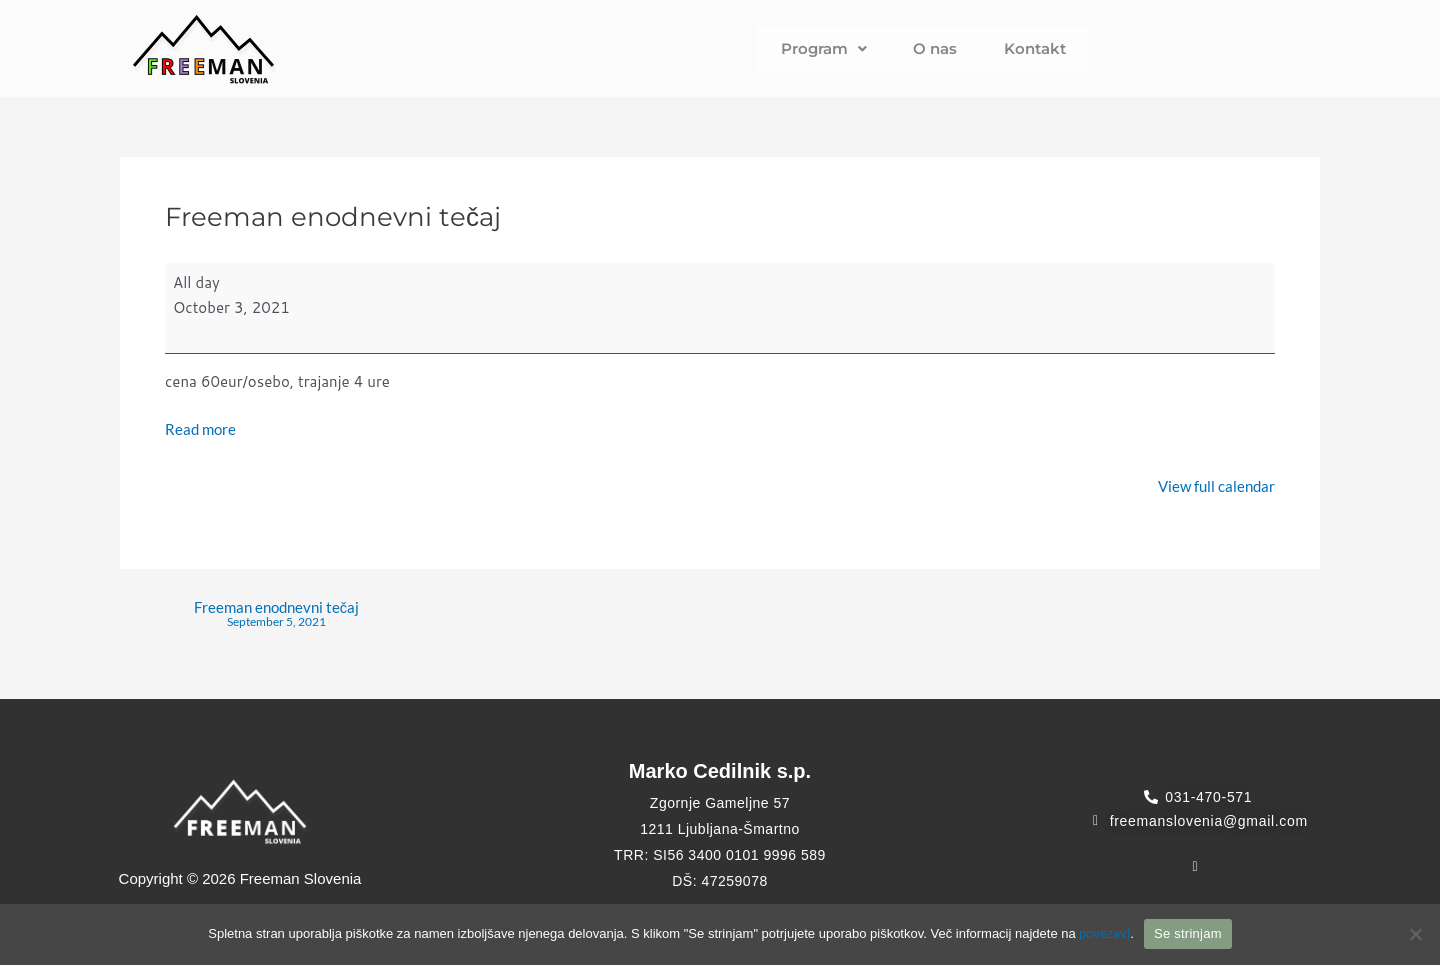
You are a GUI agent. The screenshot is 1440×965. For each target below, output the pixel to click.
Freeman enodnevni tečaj (277, 618)
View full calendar (1216, 488)
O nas (935, 48)
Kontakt (1018, 48)
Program (840, 48)
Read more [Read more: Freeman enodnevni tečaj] (200, 430)
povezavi (1104, 933)
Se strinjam (1188, 933)
